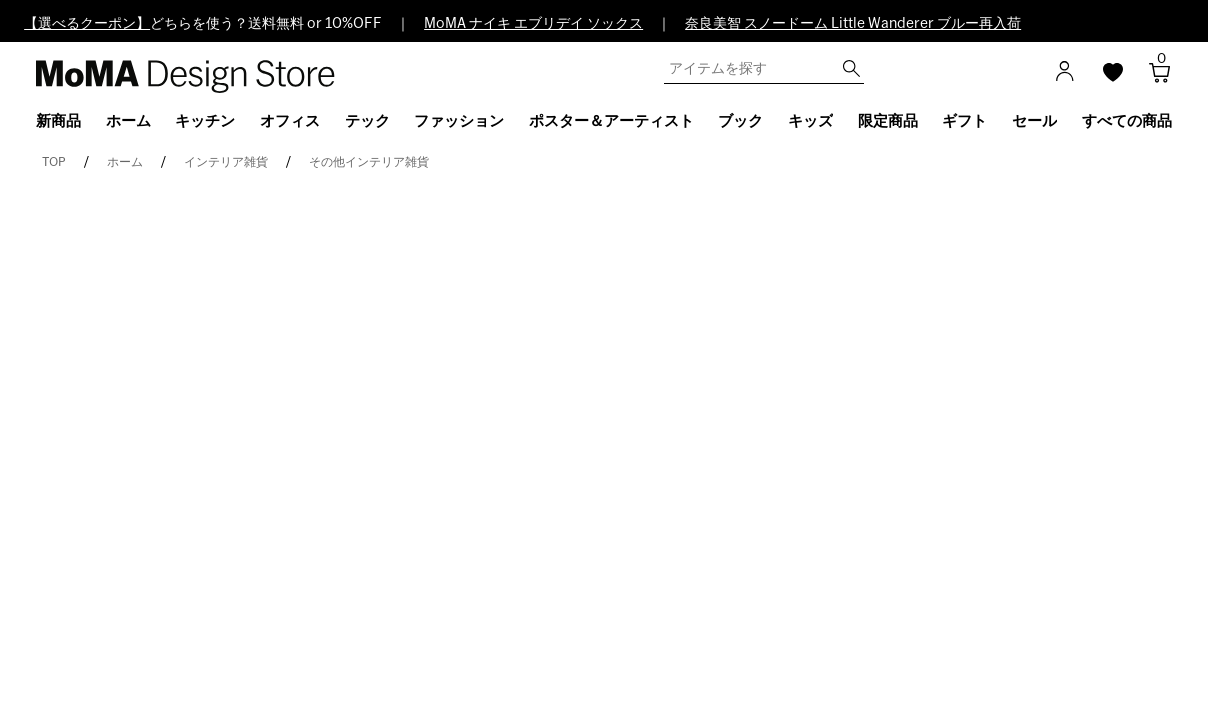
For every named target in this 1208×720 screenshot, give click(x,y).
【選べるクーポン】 (87, 24)
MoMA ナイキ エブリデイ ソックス (533, 24)
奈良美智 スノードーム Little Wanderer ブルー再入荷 (853, 24)
